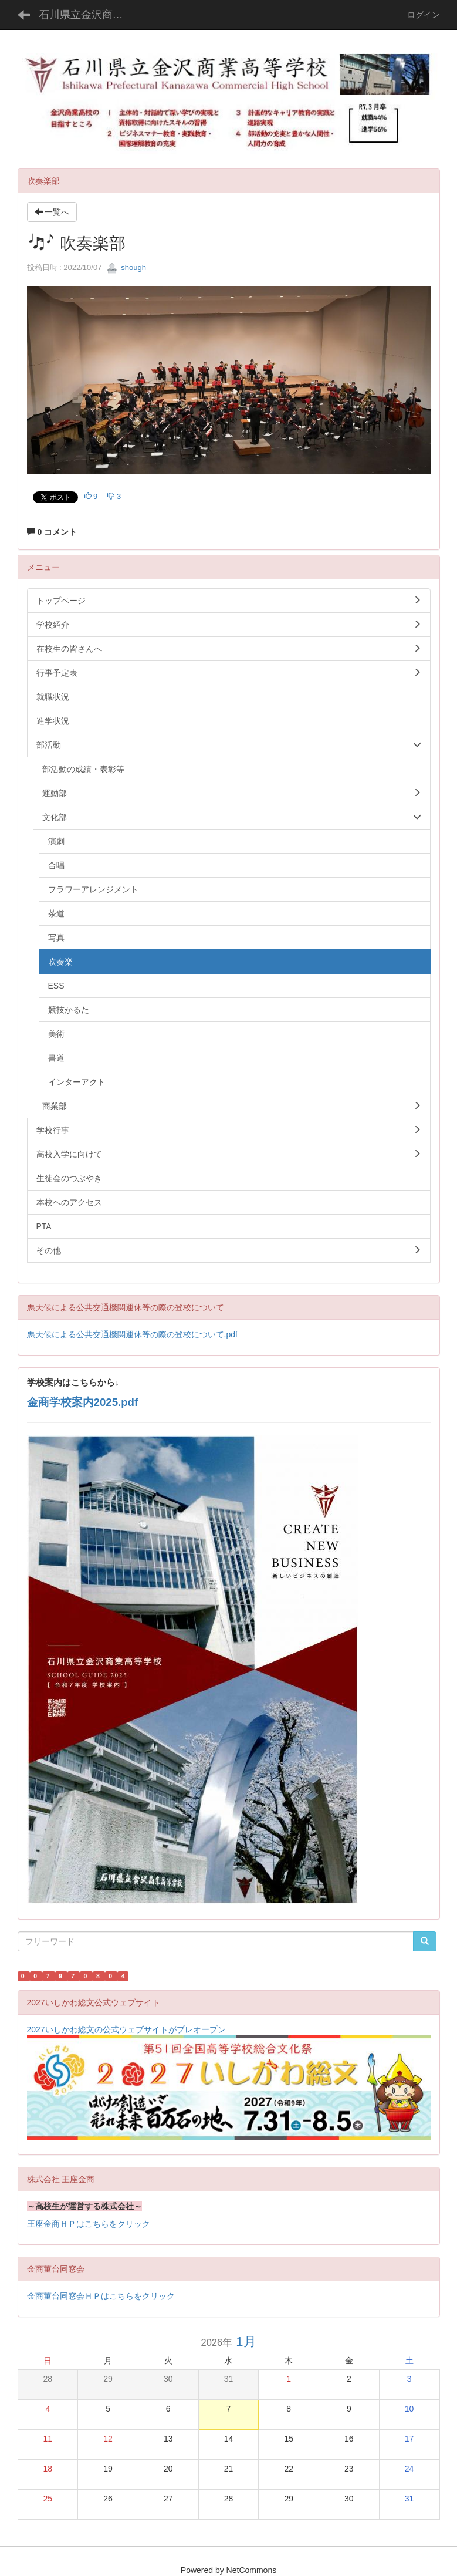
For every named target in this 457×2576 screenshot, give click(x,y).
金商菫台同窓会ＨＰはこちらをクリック (101, 2296)
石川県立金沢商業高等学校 (88, 15)
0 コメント (52, 532)
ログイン (423, 14)
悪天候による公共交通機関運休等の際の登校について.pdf (132, 1334)
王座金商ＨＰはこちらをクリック (88, 2223)
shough (126, 267)
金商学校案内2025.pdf (82, 1402)
